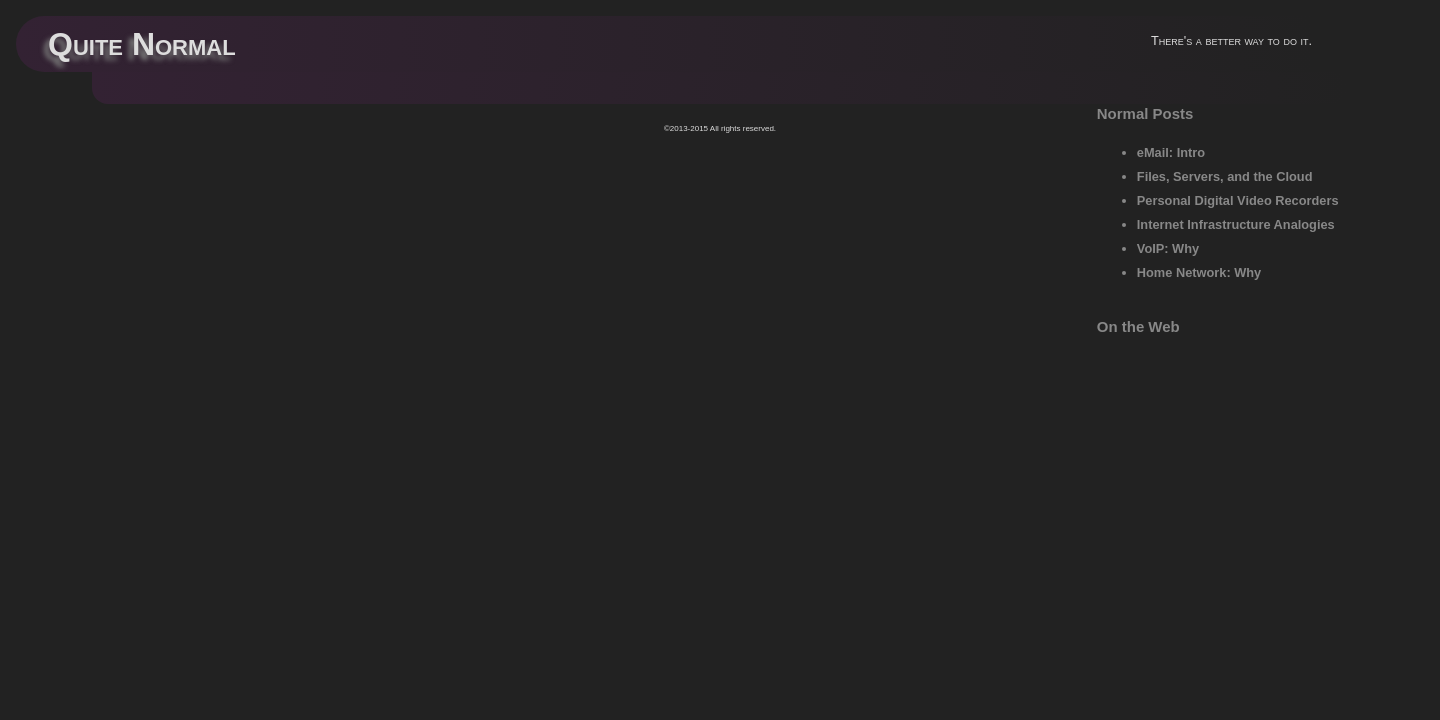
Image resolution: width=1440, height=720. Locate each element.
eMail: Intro (1171, 152)
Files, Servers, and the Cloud (1225, 176)
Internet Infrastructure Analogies (1236, 224)
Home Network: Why (1199, 272)
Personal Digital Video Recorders (1238, 200)
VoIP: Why (1168, 248)
